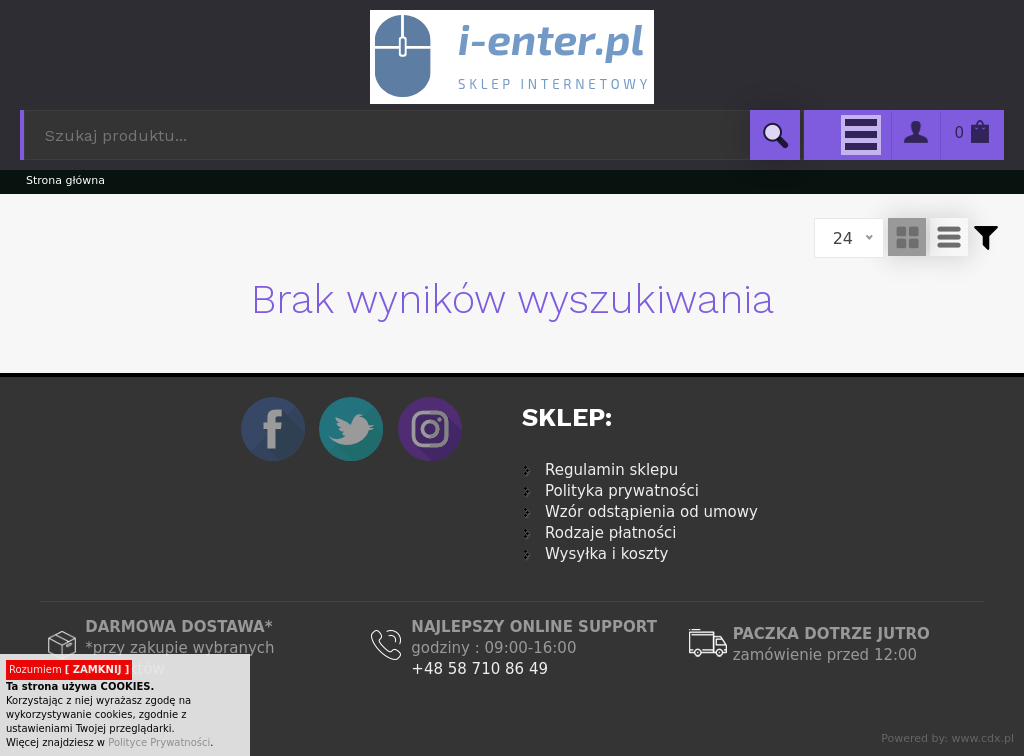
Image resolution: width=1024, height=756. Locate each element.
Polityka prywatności (622, 491)
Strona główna (65, 180)
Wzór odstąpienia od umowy (651, 512)
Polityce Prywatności (159, 742)
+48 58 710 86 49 (479, 669)
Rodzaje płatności (610, 533)
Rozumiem (69, 669)
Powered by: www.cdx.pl (947, 738)
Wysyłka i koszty (607, 554)
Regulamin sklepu (611, 470)
